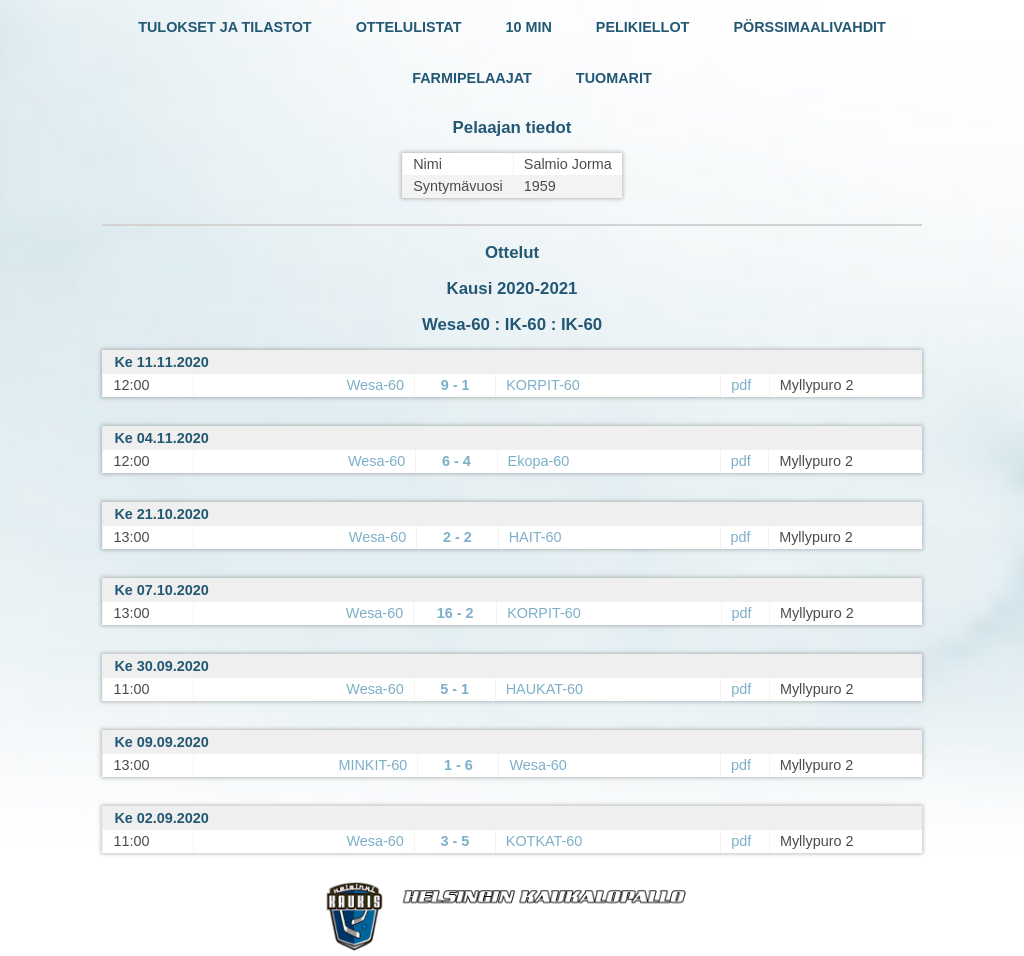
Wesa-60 (375, 385)
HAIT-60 (535, 537)
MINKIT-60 (372, 765)
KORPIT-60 (543, 385)
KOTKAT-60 (544, 841)
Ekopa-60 (539, 461)
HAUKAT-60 (544, 689)
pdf (741, 385)
